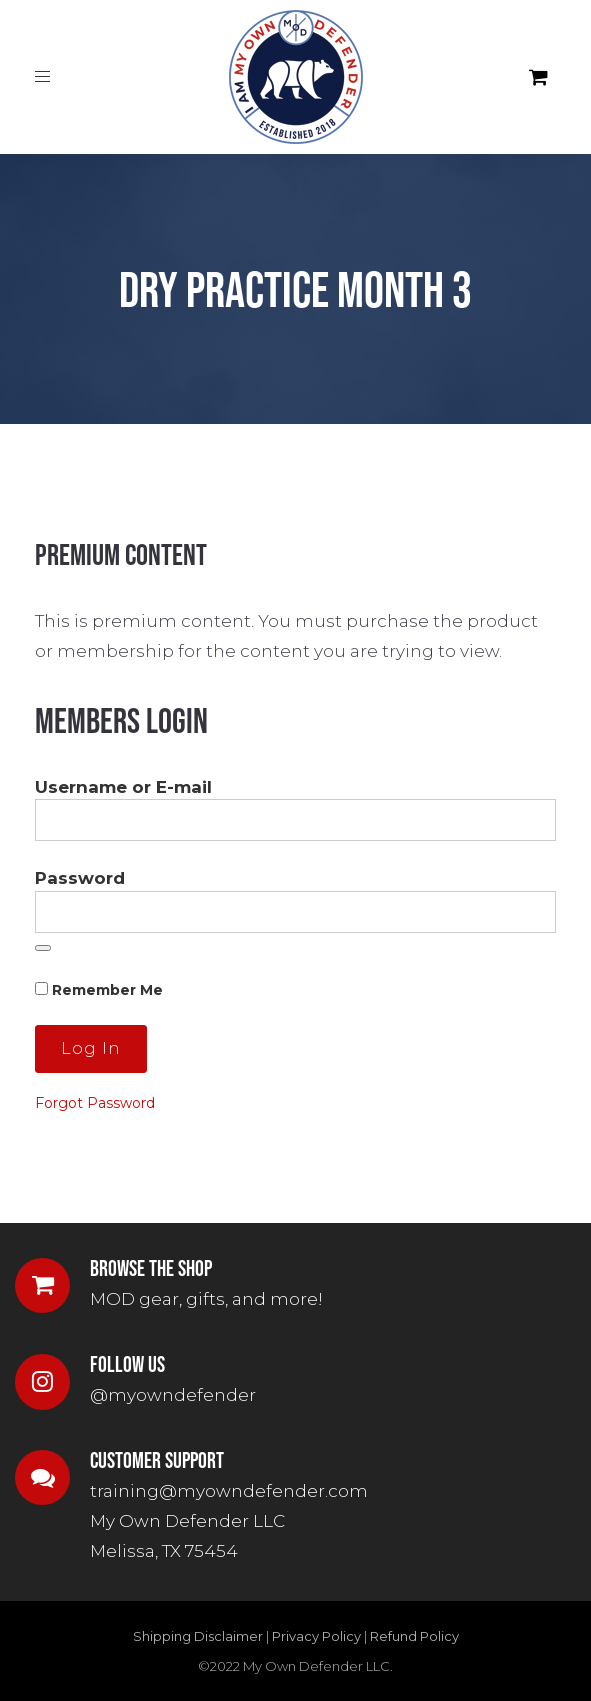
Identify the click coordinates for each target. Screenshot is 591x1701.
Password (80, 878)
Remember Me (99, 990)
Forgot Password (95, 1103)
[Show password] (43, 948)
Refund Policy (414, 1636)
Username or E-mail (123, 787)
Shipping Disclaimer (198, 1636)
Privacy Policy (316, 1636)
